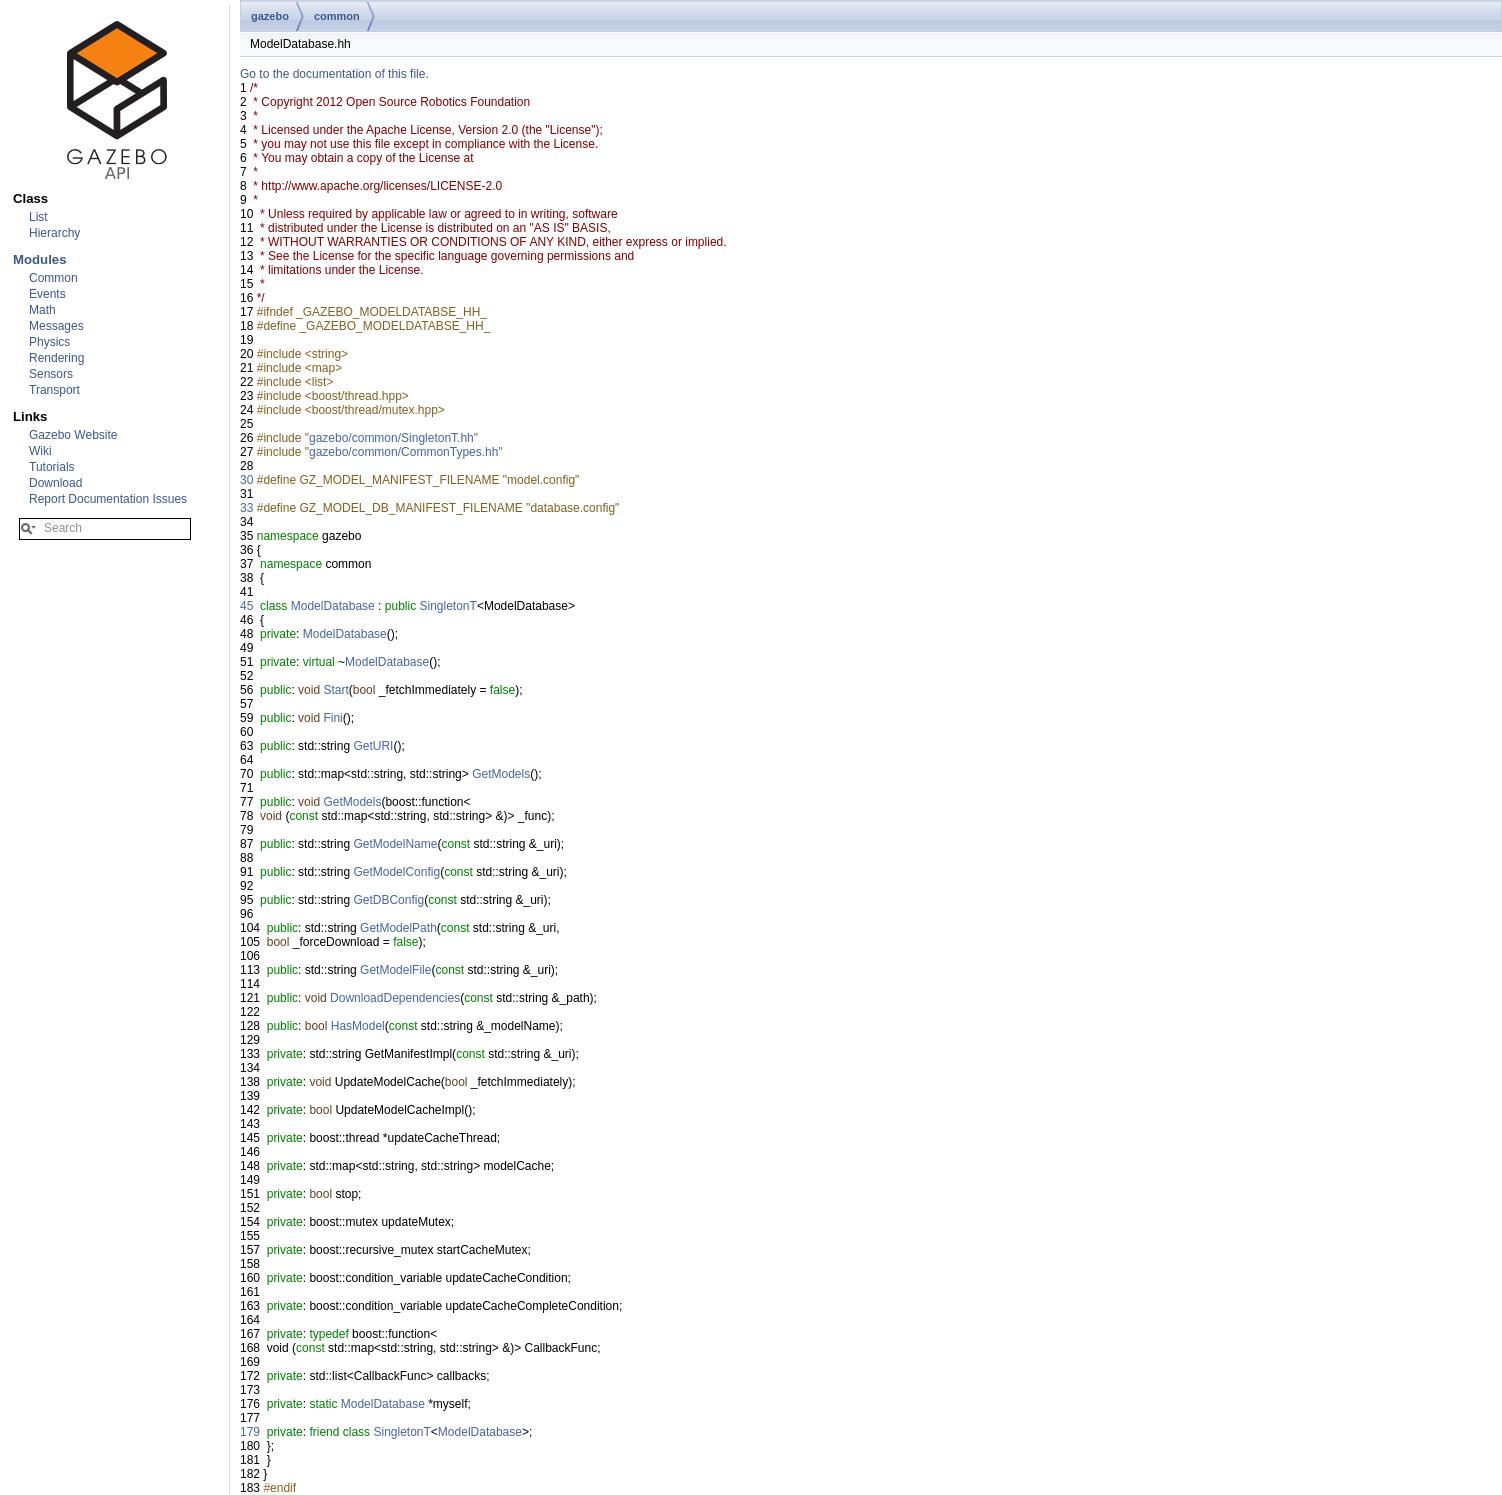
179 (250, 1432)
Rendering (56, 358)
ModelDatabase (333, 606)
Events (47, 294)
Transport (54, 390)
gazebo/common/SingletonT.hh (391, 438)
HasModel (358, 1026)
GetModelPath (398, 928)
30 (246, 480)
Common (53, 278)
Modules (39, 259)
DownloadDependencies (395, 998)
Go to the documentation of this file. (334, 74)
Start (335, 690)
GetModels (501, 774)
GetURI (373, 746)
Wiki (40, 451)
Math (42, 310)
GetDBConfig (388, 900)
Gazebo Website (73, 435)
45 (246, 606)
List (38, 217)
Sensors (51, 374)
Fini (332, 718)
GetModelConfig (396, 872)
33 (246, 508)
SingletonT (448, 606)
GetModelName (395, 844)
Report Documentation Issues (108, 499)
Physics (49, 342)
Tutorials (52, 467)
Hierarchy (54, 233)
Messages (56, 326)
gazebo (270, 16)
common (337, 16)
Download (55, 483)
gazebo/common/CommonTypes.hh (403, 452)
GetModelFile (395, 970)
